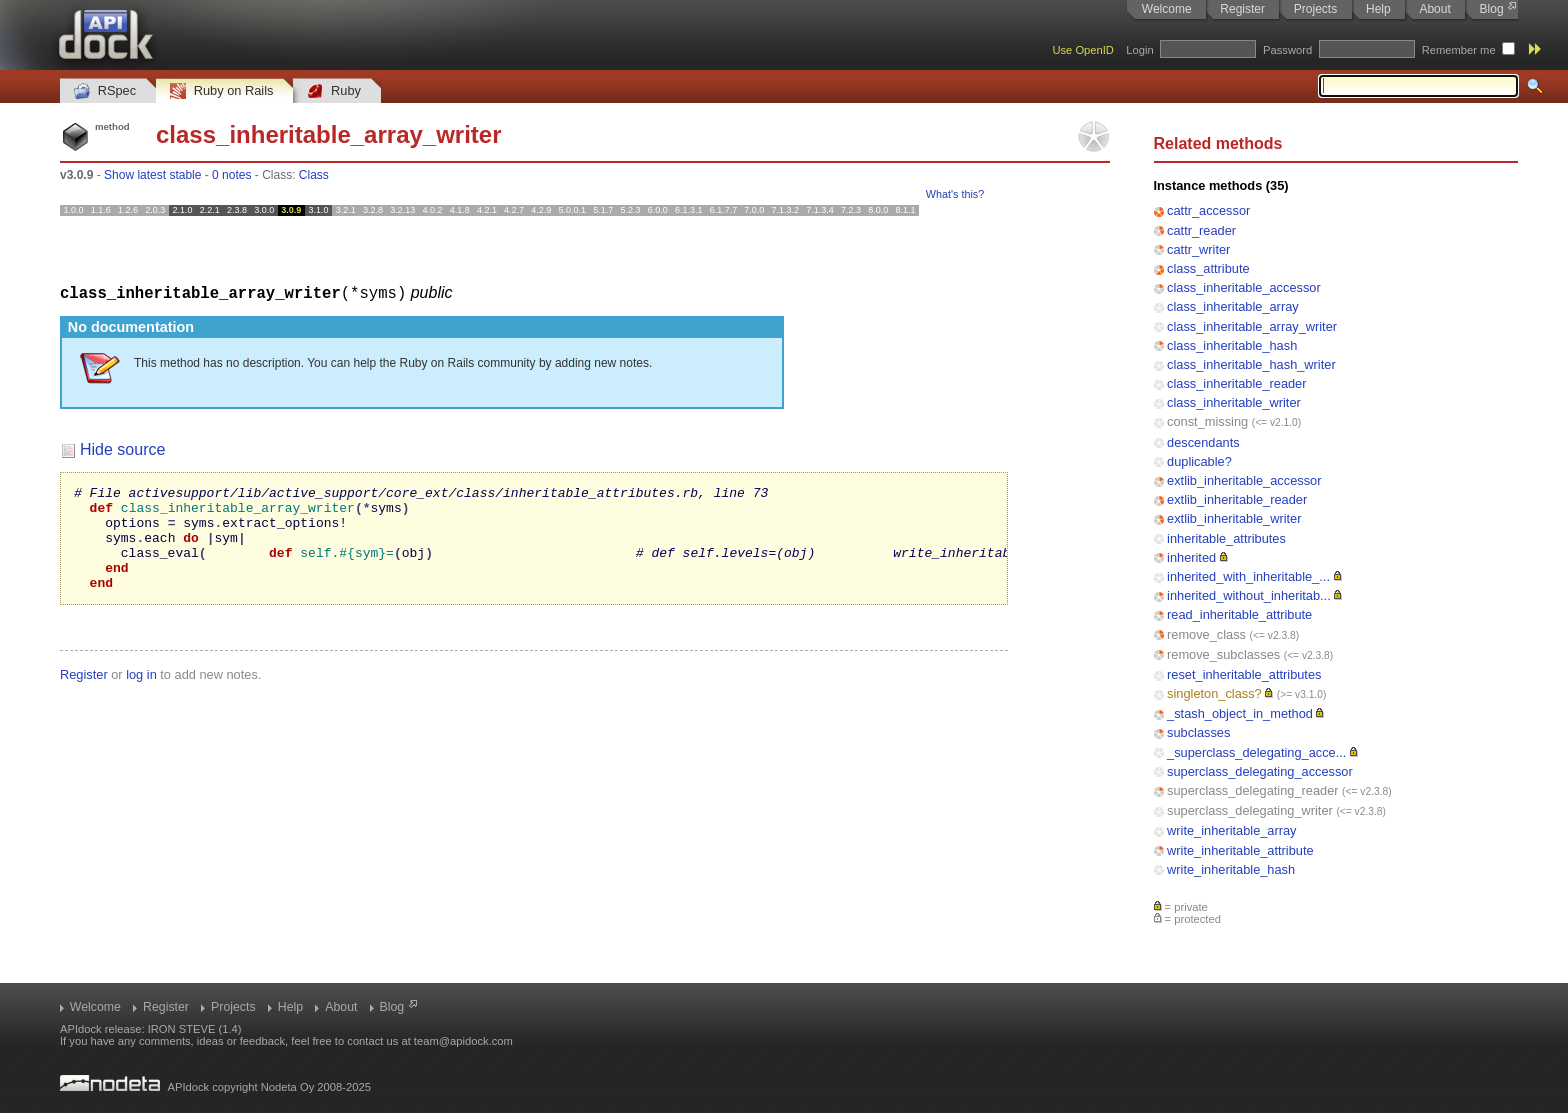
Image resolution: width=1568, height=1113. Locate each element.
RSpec (105, 91)
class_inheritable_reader (1236, 383)
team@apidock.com (463, 1041)
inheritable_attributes (1226, 538)
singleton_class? (1214, 693)
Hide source (122, 448)
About (1434, 9)
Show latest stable (152, 175)
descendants (1203, 442)
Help (1378, 9)
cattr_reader (1201, 230)
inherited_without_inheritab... (1249, 595)
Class (314, 175)
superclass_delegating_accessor (1260, 771)
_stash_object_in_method (1240, 713)
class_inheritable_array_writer (1252, 326)
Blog (1492, 9)
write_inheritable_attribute (1240, 850)
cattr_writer (1198, 249)
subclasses (1198, 732)
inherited (1191, 557)
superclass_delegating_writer (1250, 810)
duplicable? (1199, 461)
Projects (1315, 9)
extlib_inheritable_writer (1234, 518)
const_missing (1207, 421)
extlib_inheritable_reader (1237, 499)
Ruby (334, 91)
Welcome (1167, 9)
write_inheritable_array (1231, 830)
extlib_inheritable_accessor (1244, 480)
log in (141, 694)
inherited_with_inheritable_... (1248, 576)
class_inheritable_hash (1232, 345)
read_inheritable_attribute (1239, 614)
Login (1139, 50)
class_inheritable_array (1233, 306)
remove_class (1206, 634)
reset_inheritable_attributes (1244, 674)
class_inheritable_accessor (1244, 287)
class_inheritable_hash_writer (1251, 364)
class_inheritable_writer (1234, 402)
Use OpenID (1083, 50)
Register (1242, 9)
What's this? (955, 194)
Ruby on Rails (221, 91)
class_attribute (1208, 268)
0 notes (231, 175)
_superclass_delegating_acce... (1256, 752)
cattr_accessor (1208, 210)
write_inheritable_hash (1231, 869)
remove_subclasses (1223, 654)
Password (1287, 50)
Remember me (1459, 50)
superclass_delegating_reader (1252, 790)
